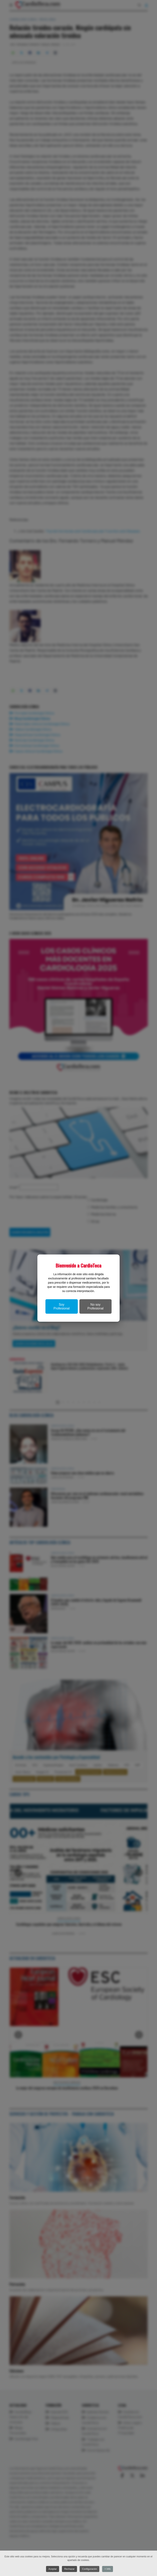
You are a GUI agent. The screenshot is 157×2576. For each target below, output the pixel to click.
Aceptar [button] (52, 2569)
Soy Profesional (61, 1306)
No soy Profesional (95, 1306)
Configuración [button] (89, 2569)
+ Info (108, 2569)
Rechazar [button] (69, 2569)
